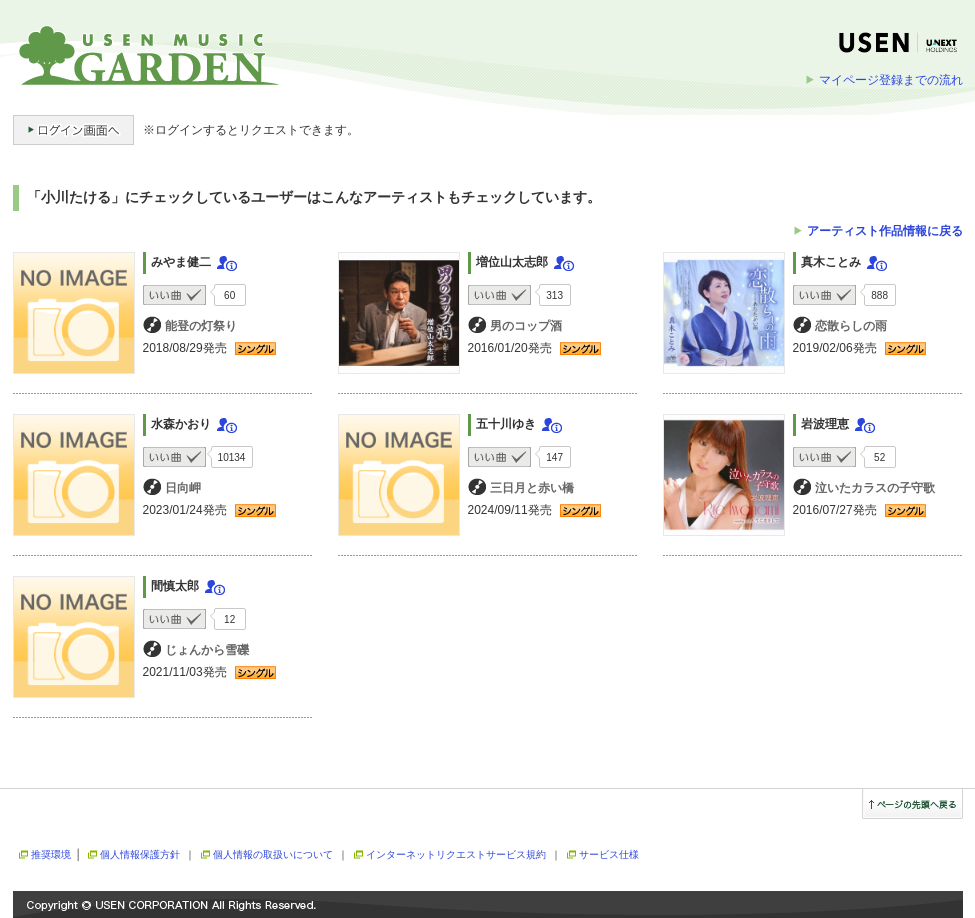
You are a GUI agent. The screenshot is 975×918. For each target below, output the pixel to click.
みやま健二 (181, 262)
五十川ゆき (506, 424)
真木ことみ (831, 262)
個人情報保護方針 (140, 854)
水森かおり (181, 424)
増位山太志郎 (512, 262)
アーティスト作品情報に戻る (885, 231)
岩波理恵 (825, 424)
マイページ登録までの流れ (891, 80)
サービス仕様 (609, 854)
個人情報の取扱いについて (273, 854)
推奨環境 (51, 854)
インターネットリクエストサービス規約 (456, 854)
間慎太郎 (175, 586)
